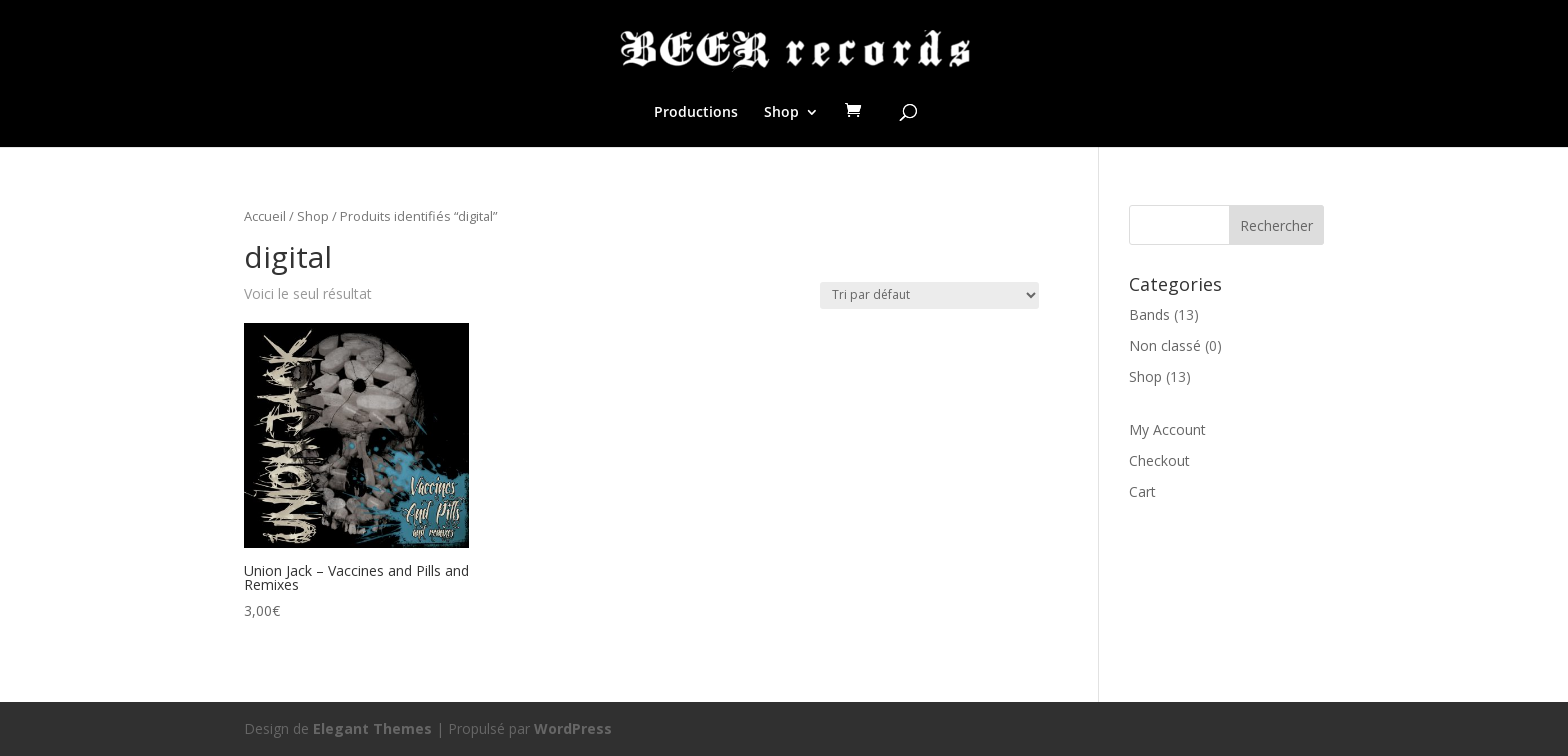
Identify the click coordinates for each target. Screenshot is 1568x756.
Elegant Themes (372, 728)
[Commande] (929, 295)
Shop (781, 113)
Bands (1149, 314)
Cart (1142, 491)
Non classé (1165, 345)
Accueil (265, 216)
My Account (1167, 429)
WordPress (573, 728)
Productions (696, 113)
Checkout (1159, 460)
